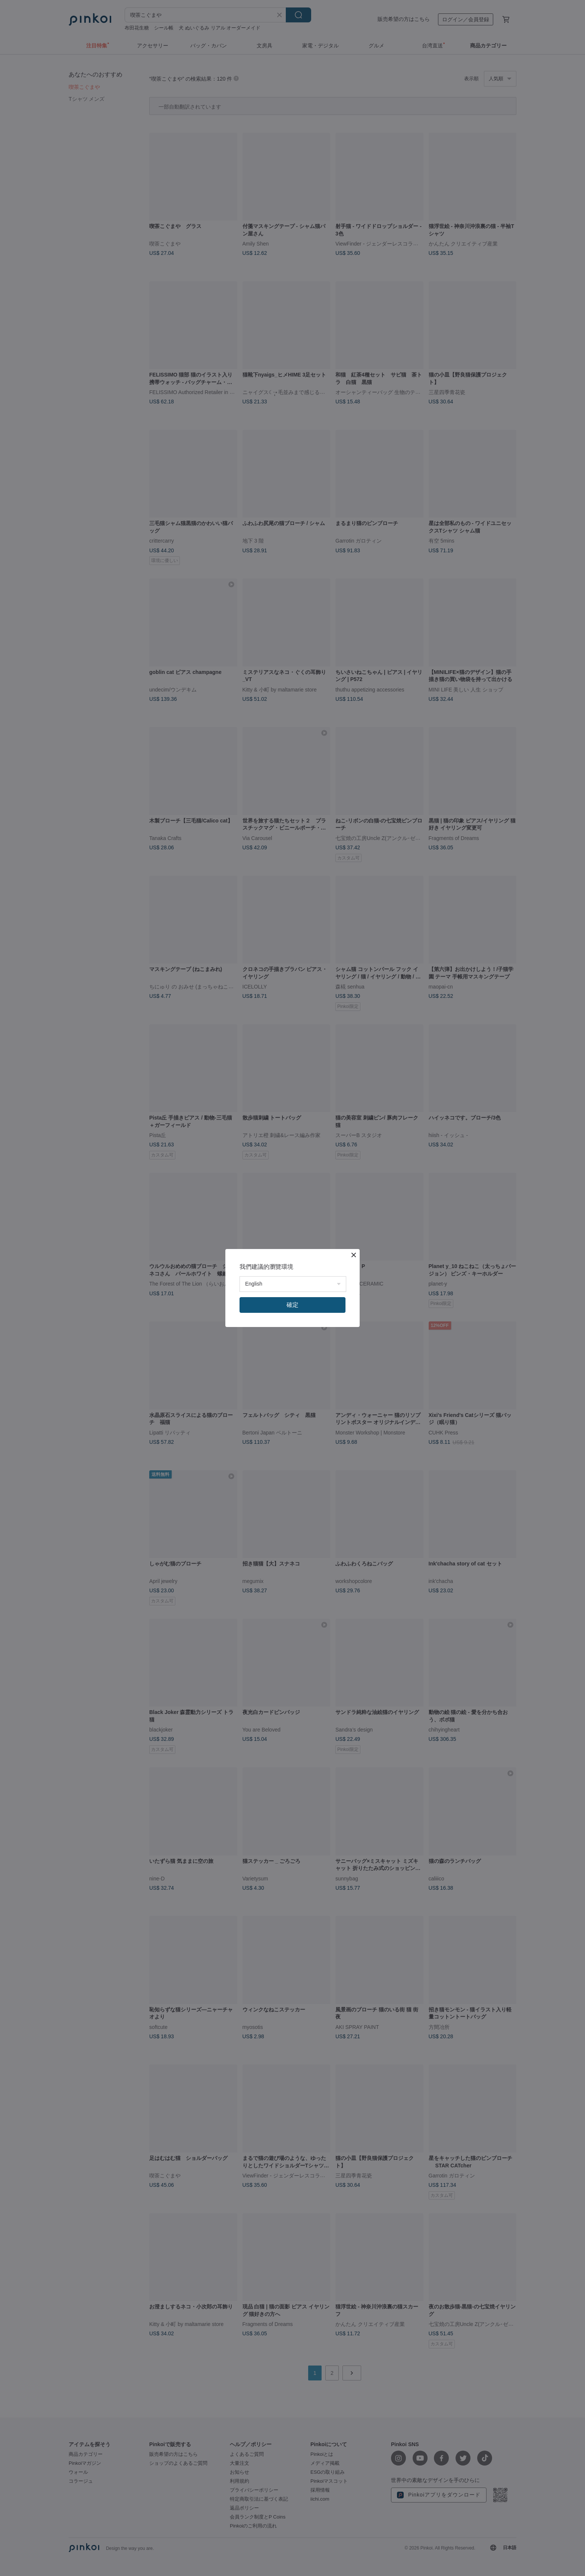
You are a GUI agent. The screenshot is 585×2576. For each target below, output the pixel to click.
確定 (292, 1305)
